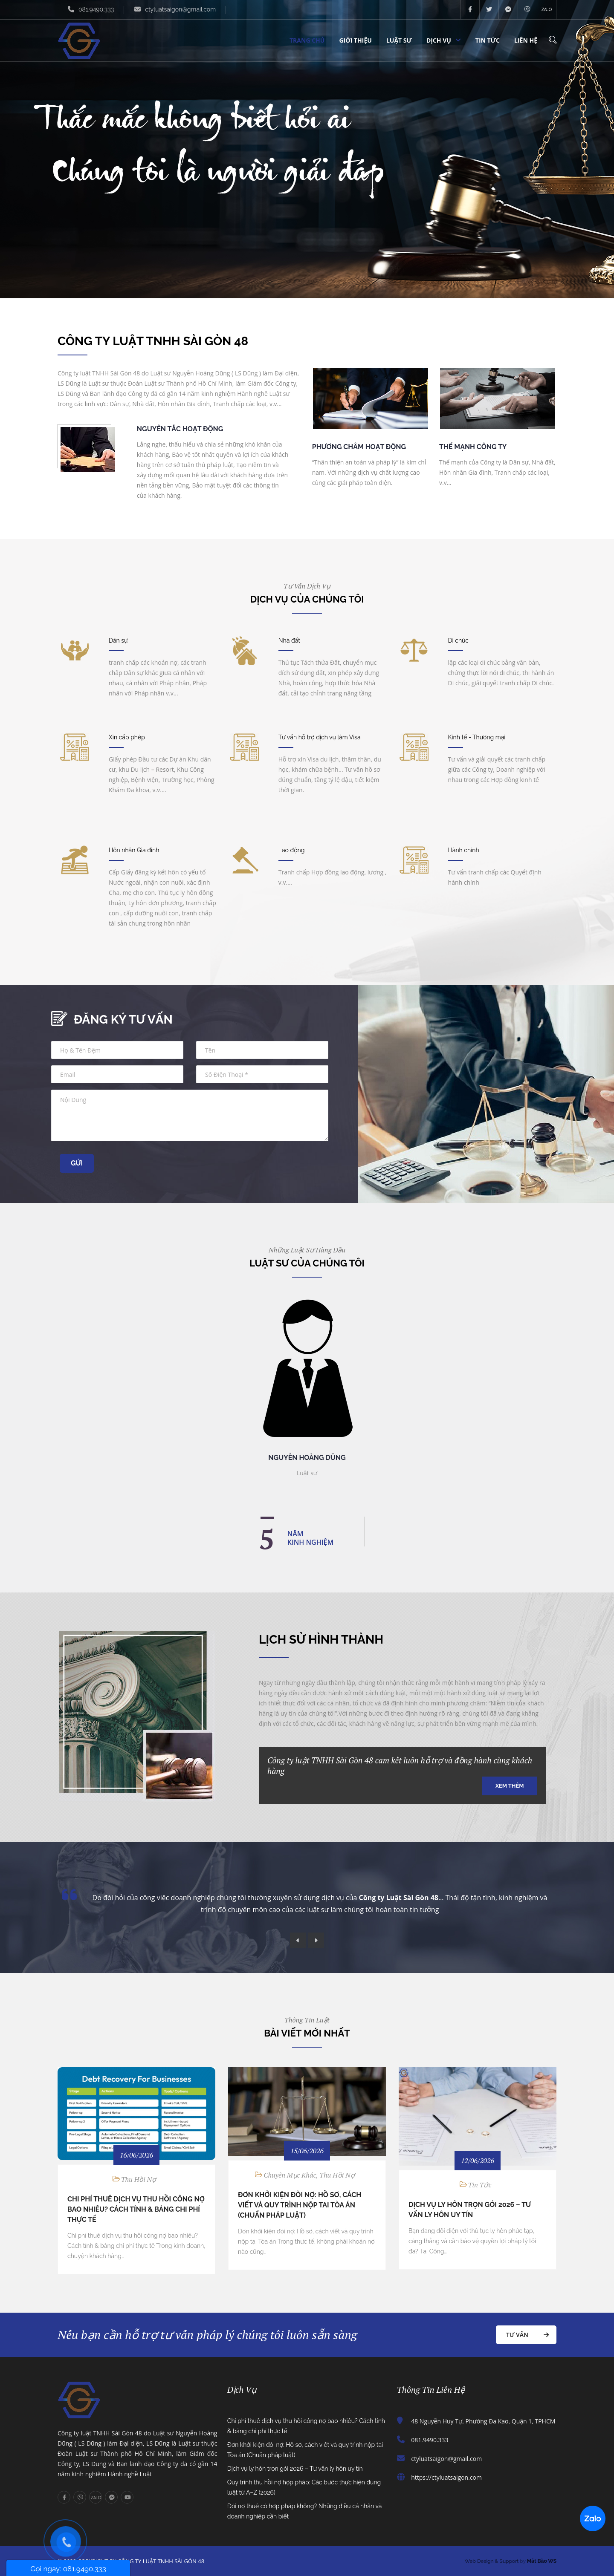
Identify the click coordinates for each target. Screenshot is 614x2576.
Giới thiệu (355, 40)
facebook (470, 9)
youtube (127, 2497)
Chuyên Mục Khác (290, 2175)
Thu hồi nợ (138, 2179)
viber (527, 9)
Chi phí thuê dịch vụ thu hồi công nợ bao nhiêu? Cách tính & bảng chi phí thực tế (136, 2209)
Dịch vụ (438, 40)
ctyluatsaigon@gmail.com (180, 9)
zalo (546, 9)
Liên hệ (525, 40)
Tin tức (487, 40)
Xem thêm (509, 1786)
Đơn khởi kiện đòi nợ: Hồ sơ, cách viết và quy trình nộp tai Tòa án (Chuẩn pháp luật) (299, 2205)
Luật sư (399, 40)
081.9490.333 (96, 9)
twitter (489, 9)
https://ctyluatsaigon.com (446, 2477)
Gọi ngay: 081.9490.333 (68, 2568)
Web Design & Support (491, 2561)
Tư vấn (517, 2335)
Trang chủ (307, 40)
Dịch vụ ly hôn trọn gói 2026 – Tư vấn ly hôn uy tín (295, 2468)
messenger (508, 9)
